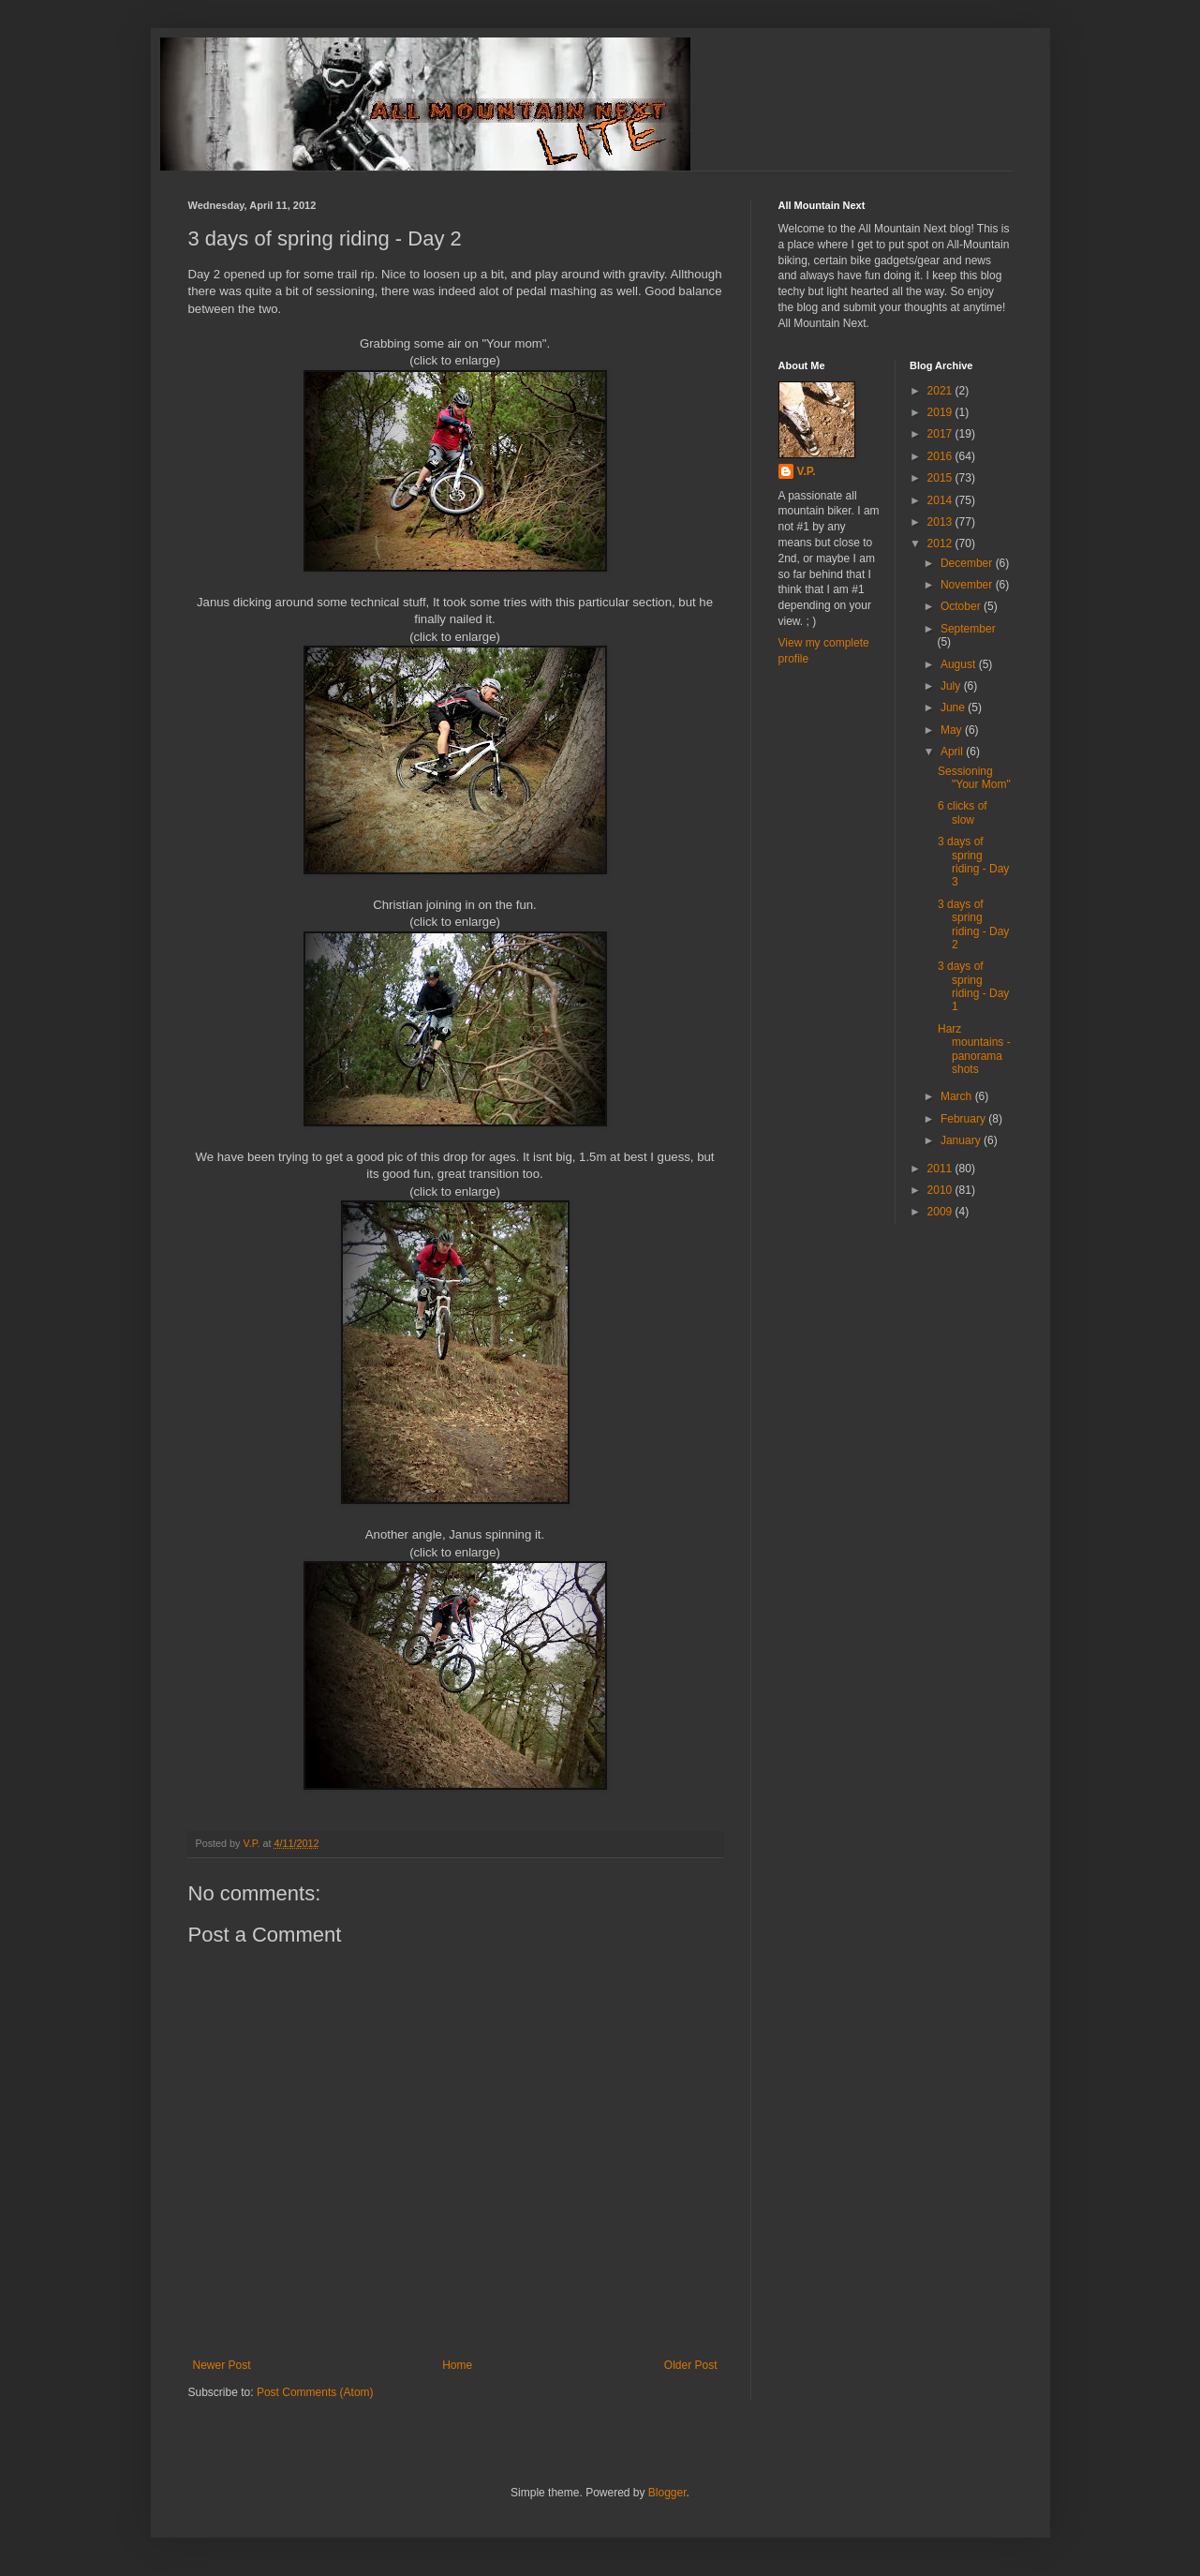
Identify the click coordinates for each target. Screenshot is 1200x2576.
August (960, 664)
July (952, 685)
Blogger (667, 2492)
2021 (941, 390)
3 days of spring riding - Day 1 (973, 986)
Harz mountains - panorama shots (974, 1049)
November (968, 584)
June (954, 707)
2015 (941, 477)
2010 (941, 1190)
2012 (941, 543)
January (962, 1140)
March (958, 1096)
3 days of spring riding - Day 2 (973, 924)
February (964, 1118)
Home (457, 2365)
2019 (941, 412)
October (962, 606)
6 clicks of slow (962, 812)
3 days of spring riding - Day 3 (973, 861)
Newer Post (222, 2365)
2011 (941, 1168)
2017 (941, 433)
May (953, 730)
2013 (941, 522)
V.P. (806, 471)
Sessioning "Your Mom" (974, 778)
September (968, 628)
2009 (941, 1211)
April (953, 751)
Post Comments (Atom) (315, 2392)
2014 (941, 500)
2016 (941, 456)
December (968, 563)
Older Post (691, 2365)
